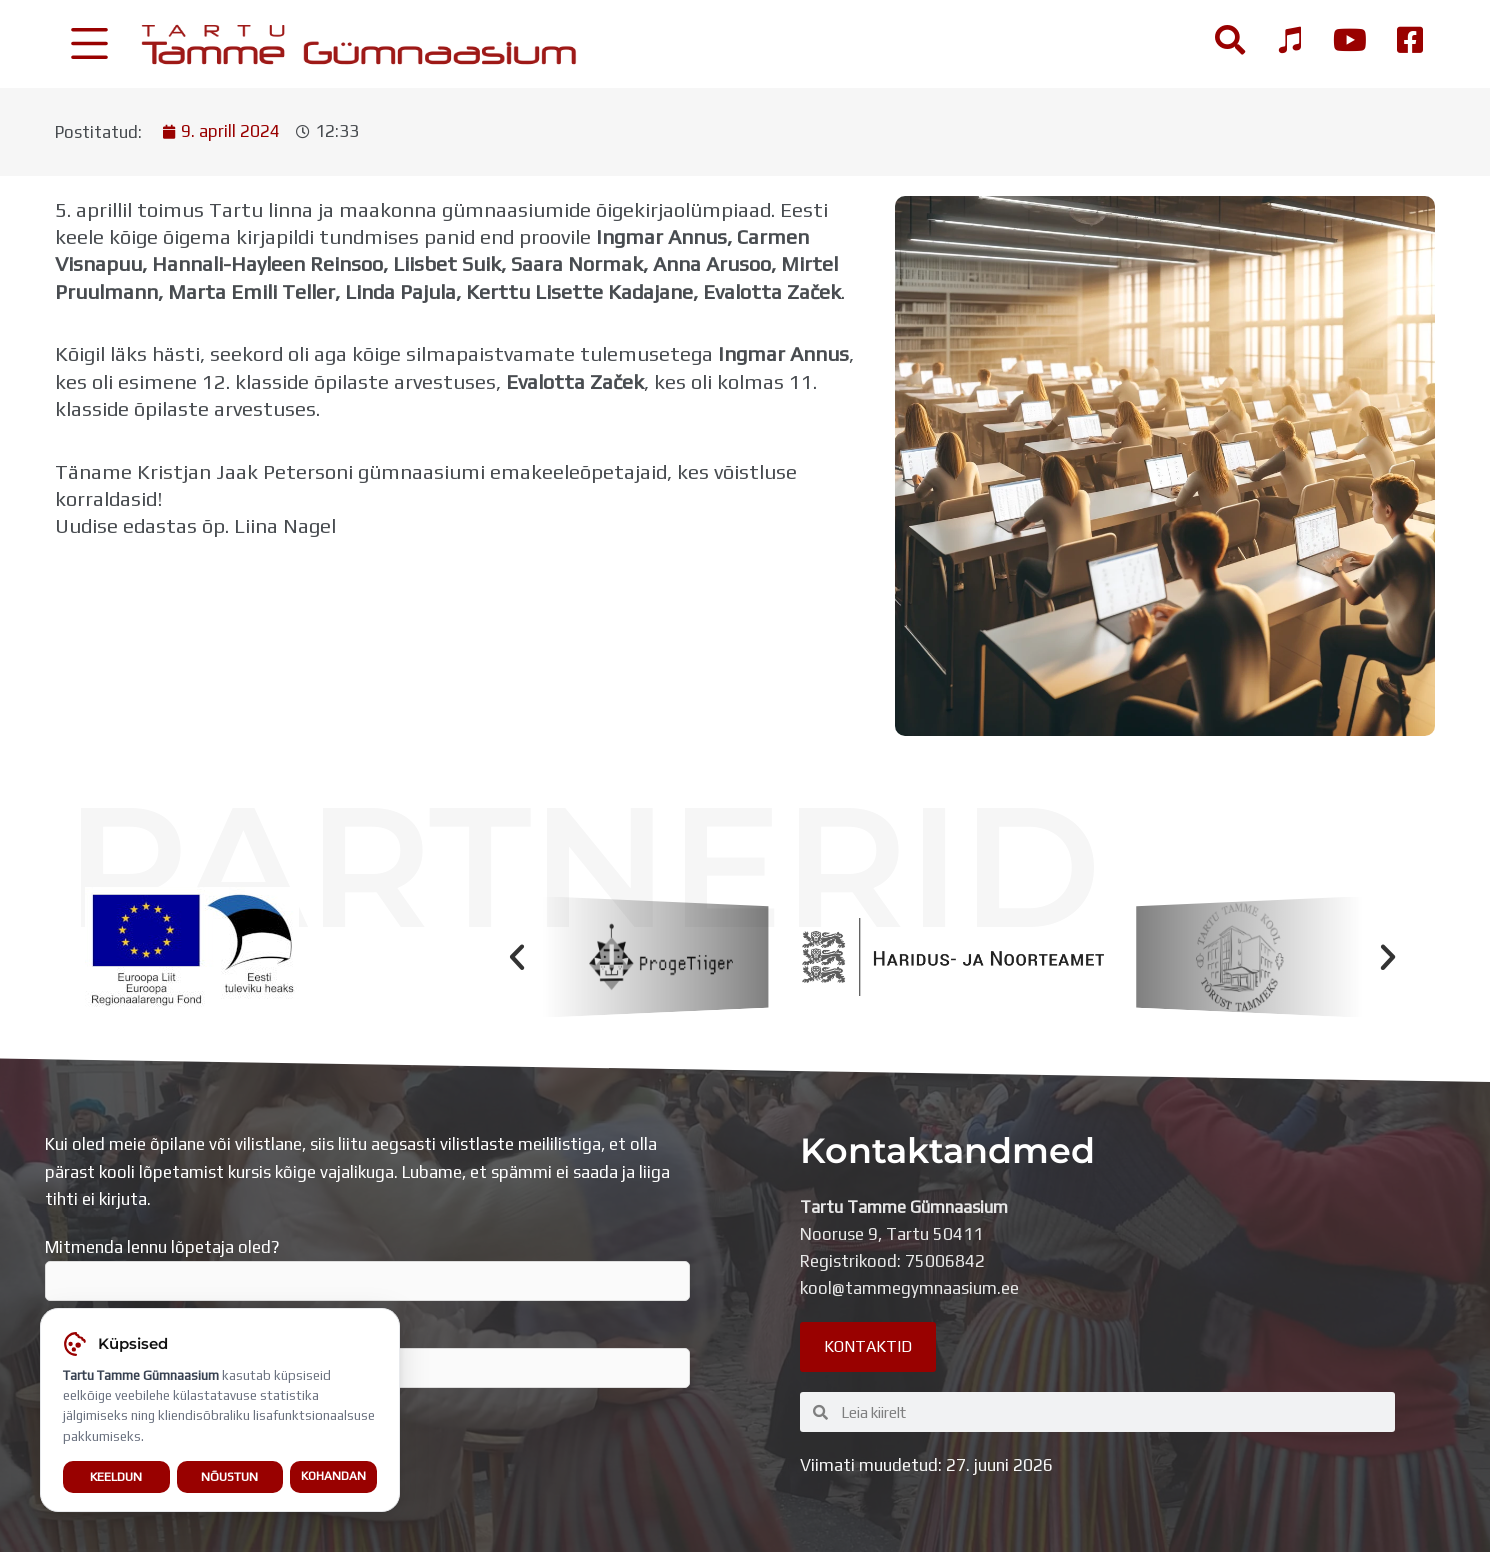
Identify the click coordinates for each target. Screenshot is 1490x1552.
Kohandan (333, 1476)
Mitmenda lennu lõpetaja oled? (367, 1269)
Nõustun (229, 1476)
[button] (517, 957)
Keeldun (116, 1476)
